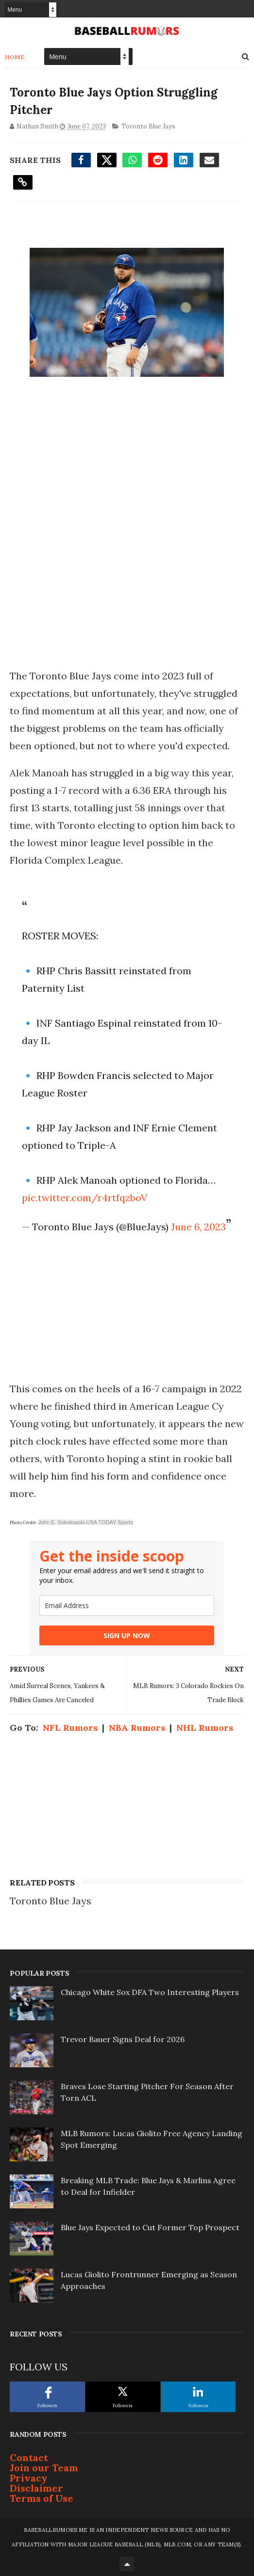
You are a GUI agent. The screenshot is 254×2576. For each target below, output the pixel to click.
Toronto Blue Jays (148, 126)
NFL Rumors (70, 1727)
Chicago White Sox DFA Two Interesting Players (150, 1992)
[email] (126, 1605)
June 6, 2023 (198, 1227)
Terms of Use (41, 2498)
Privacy (29, 2478)
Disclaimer (36, 2488)
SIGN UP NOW (126, 1635)
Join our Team (44, 2468)
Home (15, 57)
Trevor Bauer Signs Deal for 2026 (123, 2039)
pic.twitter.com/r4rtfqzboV (84, 1197)
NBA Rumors (137, 1727)
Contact (29, 2457)
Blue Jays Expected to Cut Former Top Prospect (150, 2227)
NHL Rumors (204, 1727)
